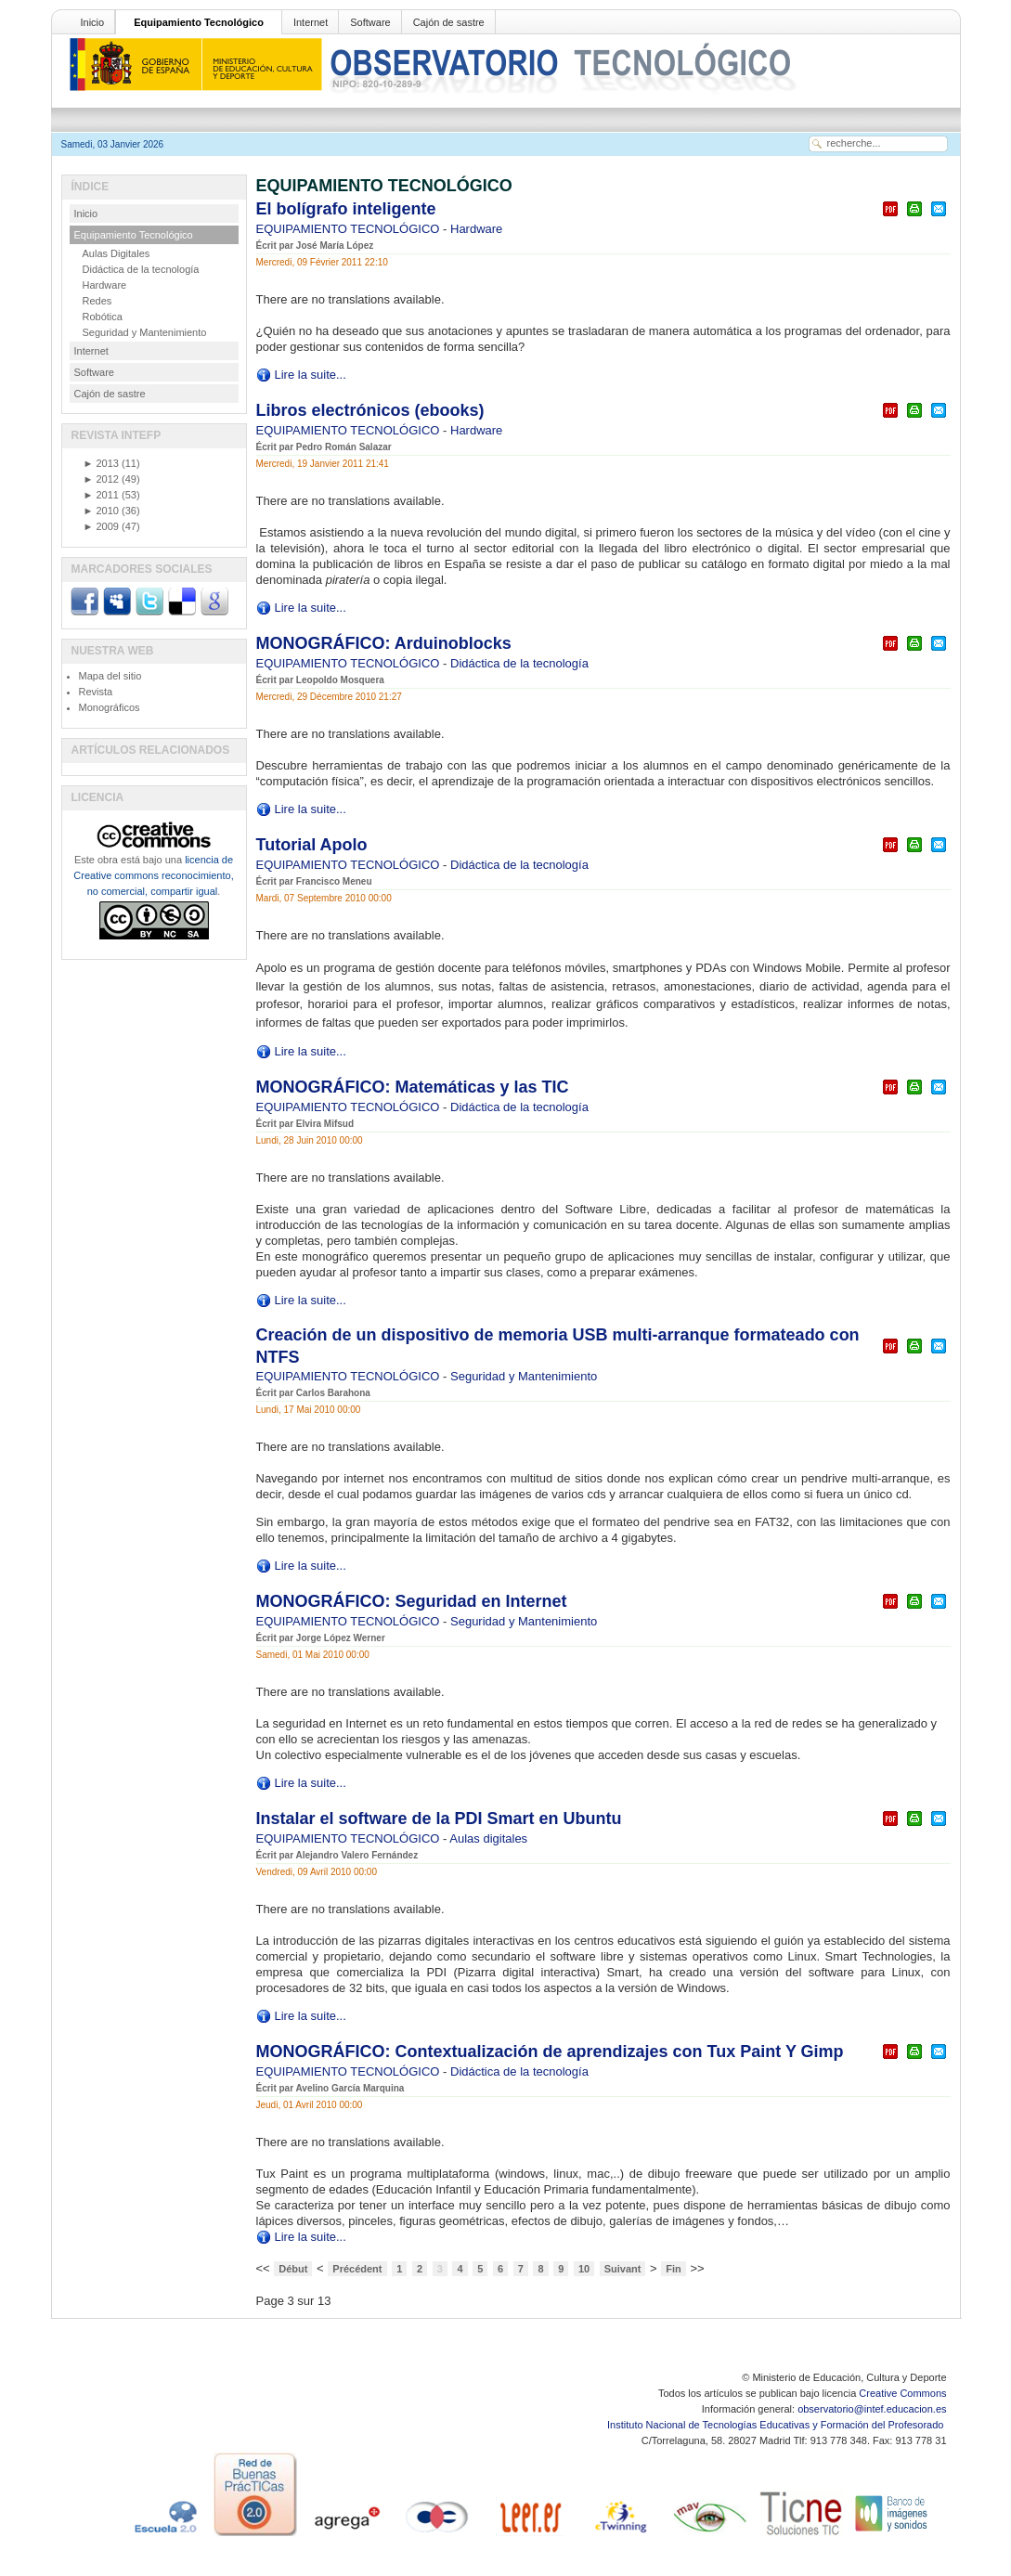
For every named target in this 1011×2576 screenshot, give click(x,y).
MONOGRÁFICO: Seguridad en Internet (411, 1601)
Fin (673, 2268)
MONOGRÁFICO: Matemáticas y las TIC (412, 1087)
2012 (101, 479)
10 (584, 2268)
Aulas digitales (488, 1838)
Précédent (357, 2268)
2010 (101, 510)
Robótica (103, 316)
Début (293, 2268)
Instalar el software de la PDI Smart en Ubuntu (439, 1818)
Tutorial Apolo (312, 844)
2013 (101, 463)
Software (370, 22)
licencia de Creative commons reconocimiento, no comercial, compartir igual (153, 875)
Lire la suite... (310, 375)
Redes (97, 300)
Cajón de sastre (449, 22)
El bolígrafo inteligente (346, 209)
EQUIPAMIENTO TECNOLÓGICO (350, 229)
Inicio (93, 22)
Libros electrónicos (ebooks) (370, 410)
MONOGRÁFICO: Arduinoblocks (384, 643)
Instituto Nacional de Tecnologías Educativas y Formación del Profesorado (776, 2424)
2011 (101, 494)
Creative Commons (902, 2393)
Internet (310, 22)
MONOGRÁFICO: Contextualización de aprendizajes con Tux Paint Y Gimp (550, 2051)
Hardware (476, 229)
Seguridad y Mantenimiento (523, 1376)
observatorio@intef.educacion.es (871, 2408)
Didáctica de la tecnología (519, 663)
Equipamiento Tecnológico (199, 22)
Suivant (623, 2268)
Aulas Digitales (116, 253)
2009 (101, 526)
